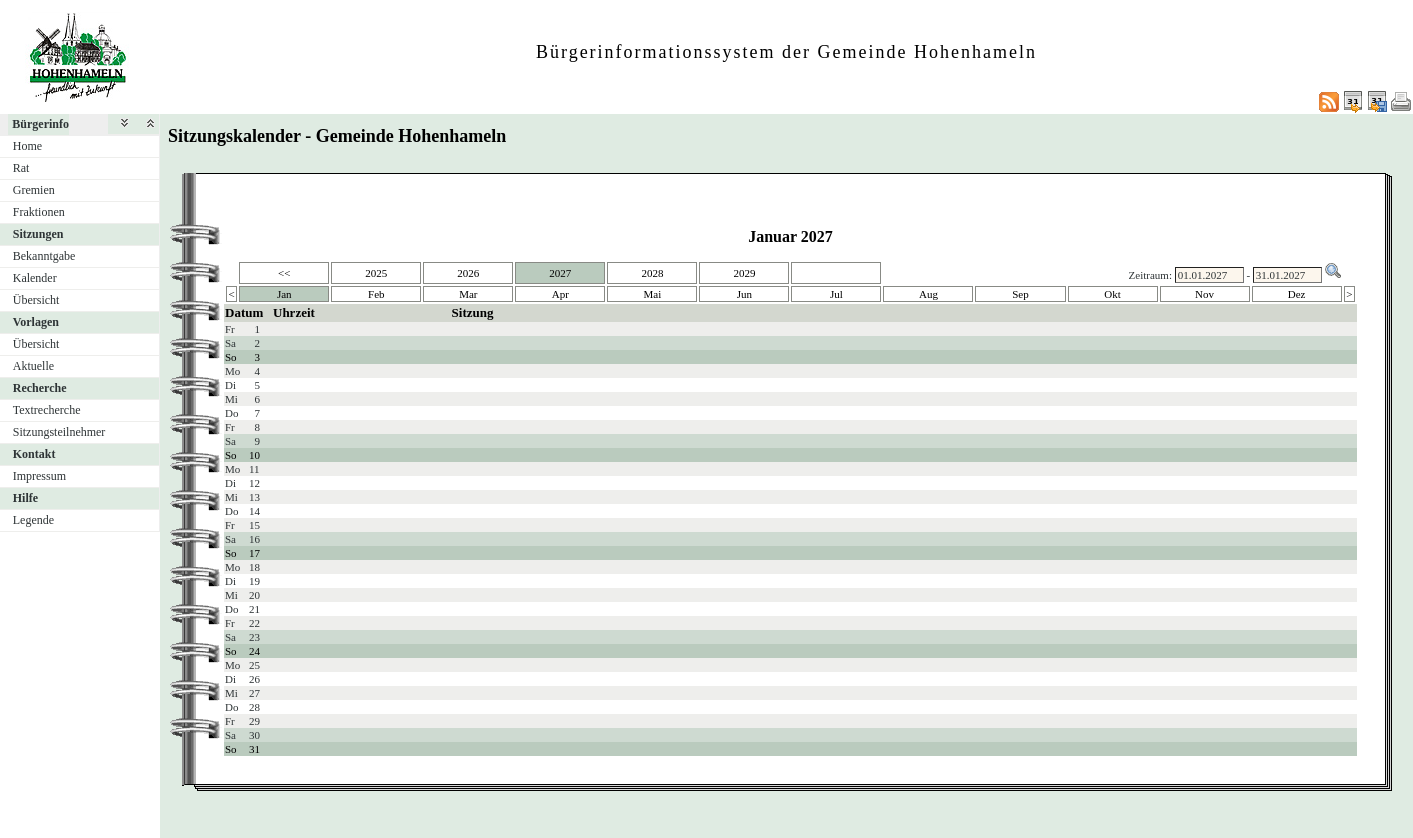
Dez (1297, 294)
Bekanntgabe (44, 256)
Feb (376, 294)
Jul (836, 294)
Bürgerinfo (40, 124)
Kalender (35, 278)
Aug (928, 294)
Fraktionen (39, 212)
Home (27, 146)
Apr (560, 294)
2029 (744, 273)
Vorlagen (36, 322)
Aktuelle (33, 366)
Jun (744, 294)
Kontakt (34, 454)
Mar (468, 294)
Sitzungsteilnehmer (59, 432)
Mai (653, 294)
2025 (376, 273)
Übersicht (36, 300)
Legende (33, 520)
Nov (1204, 294)
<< (284, 273)
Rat (21, 168)
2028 (652, 273)
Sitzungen (38, 234)
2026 (468, 273)
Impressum (39, 476)
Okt (1112, 294)
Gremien (34, 190)
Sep (1020, 294)
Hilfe (25, 498)
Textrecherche (47, 410)
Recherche (40, 388)
